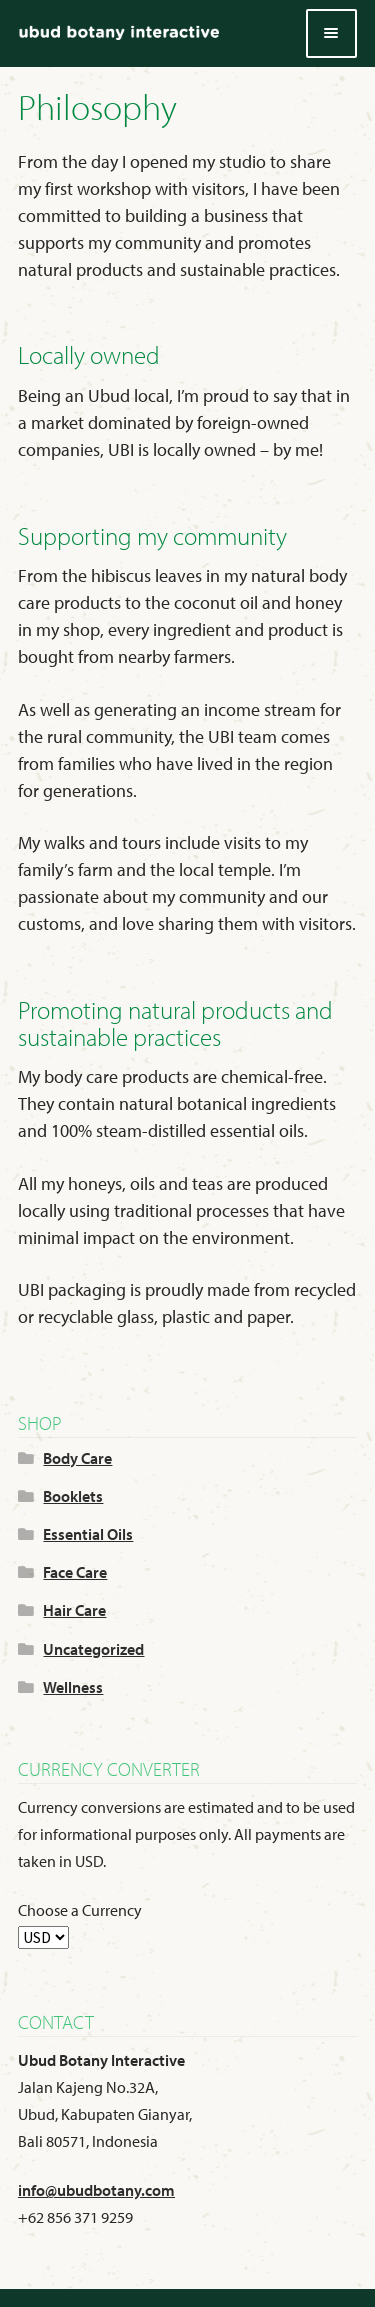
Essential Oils (88, 1534)
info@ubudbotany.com (96, 2190)
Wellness (73, 1687)
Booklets (73, 1496)
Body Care (77, 1458)
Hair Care (74, 1610)
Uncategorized (93, 1649)
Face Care (75, 1572)
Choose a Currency (80, 1910)
